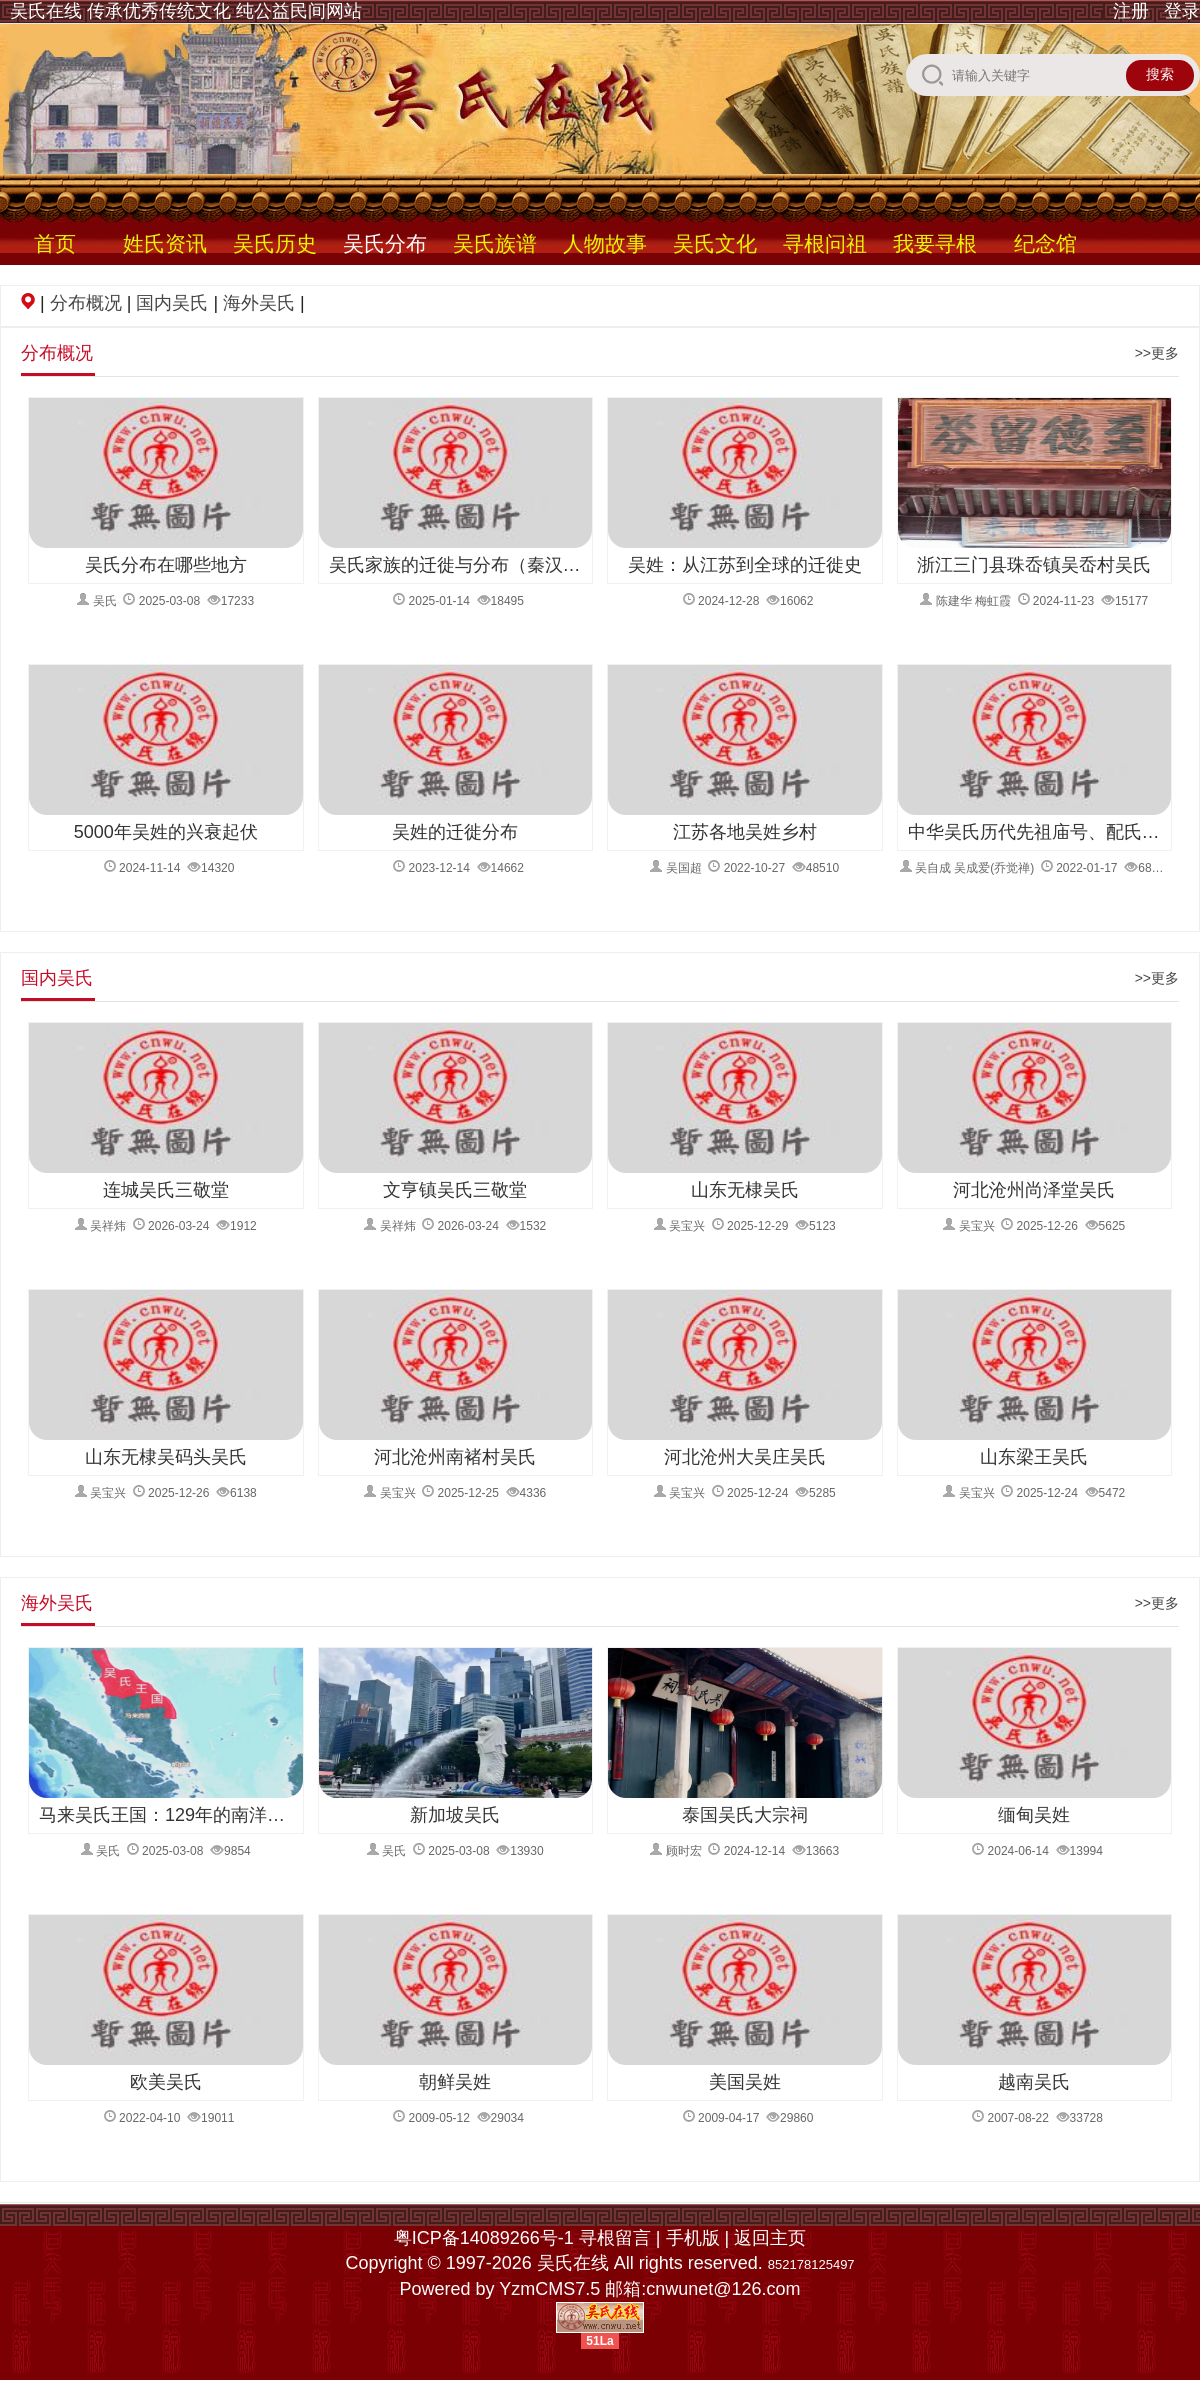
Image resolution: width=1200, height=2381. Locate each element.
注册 (1131, 11)
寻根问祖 (825, 243)
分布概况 (86, 303)
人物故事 (605, 243)
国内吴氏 (172, 303)
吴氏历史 (275, 243)
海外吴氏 (259, 303)
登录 (1182, 11)
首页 (55, 243)
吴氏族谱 (495, 243)
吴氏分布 (385, 243)
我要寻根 (935, 243)
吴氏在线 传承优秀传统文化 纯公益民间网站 (186, 11)
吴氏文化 (715, 243)
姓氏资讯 (165, 243)
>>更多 (1157, 353)
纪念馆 (1045, 243)
